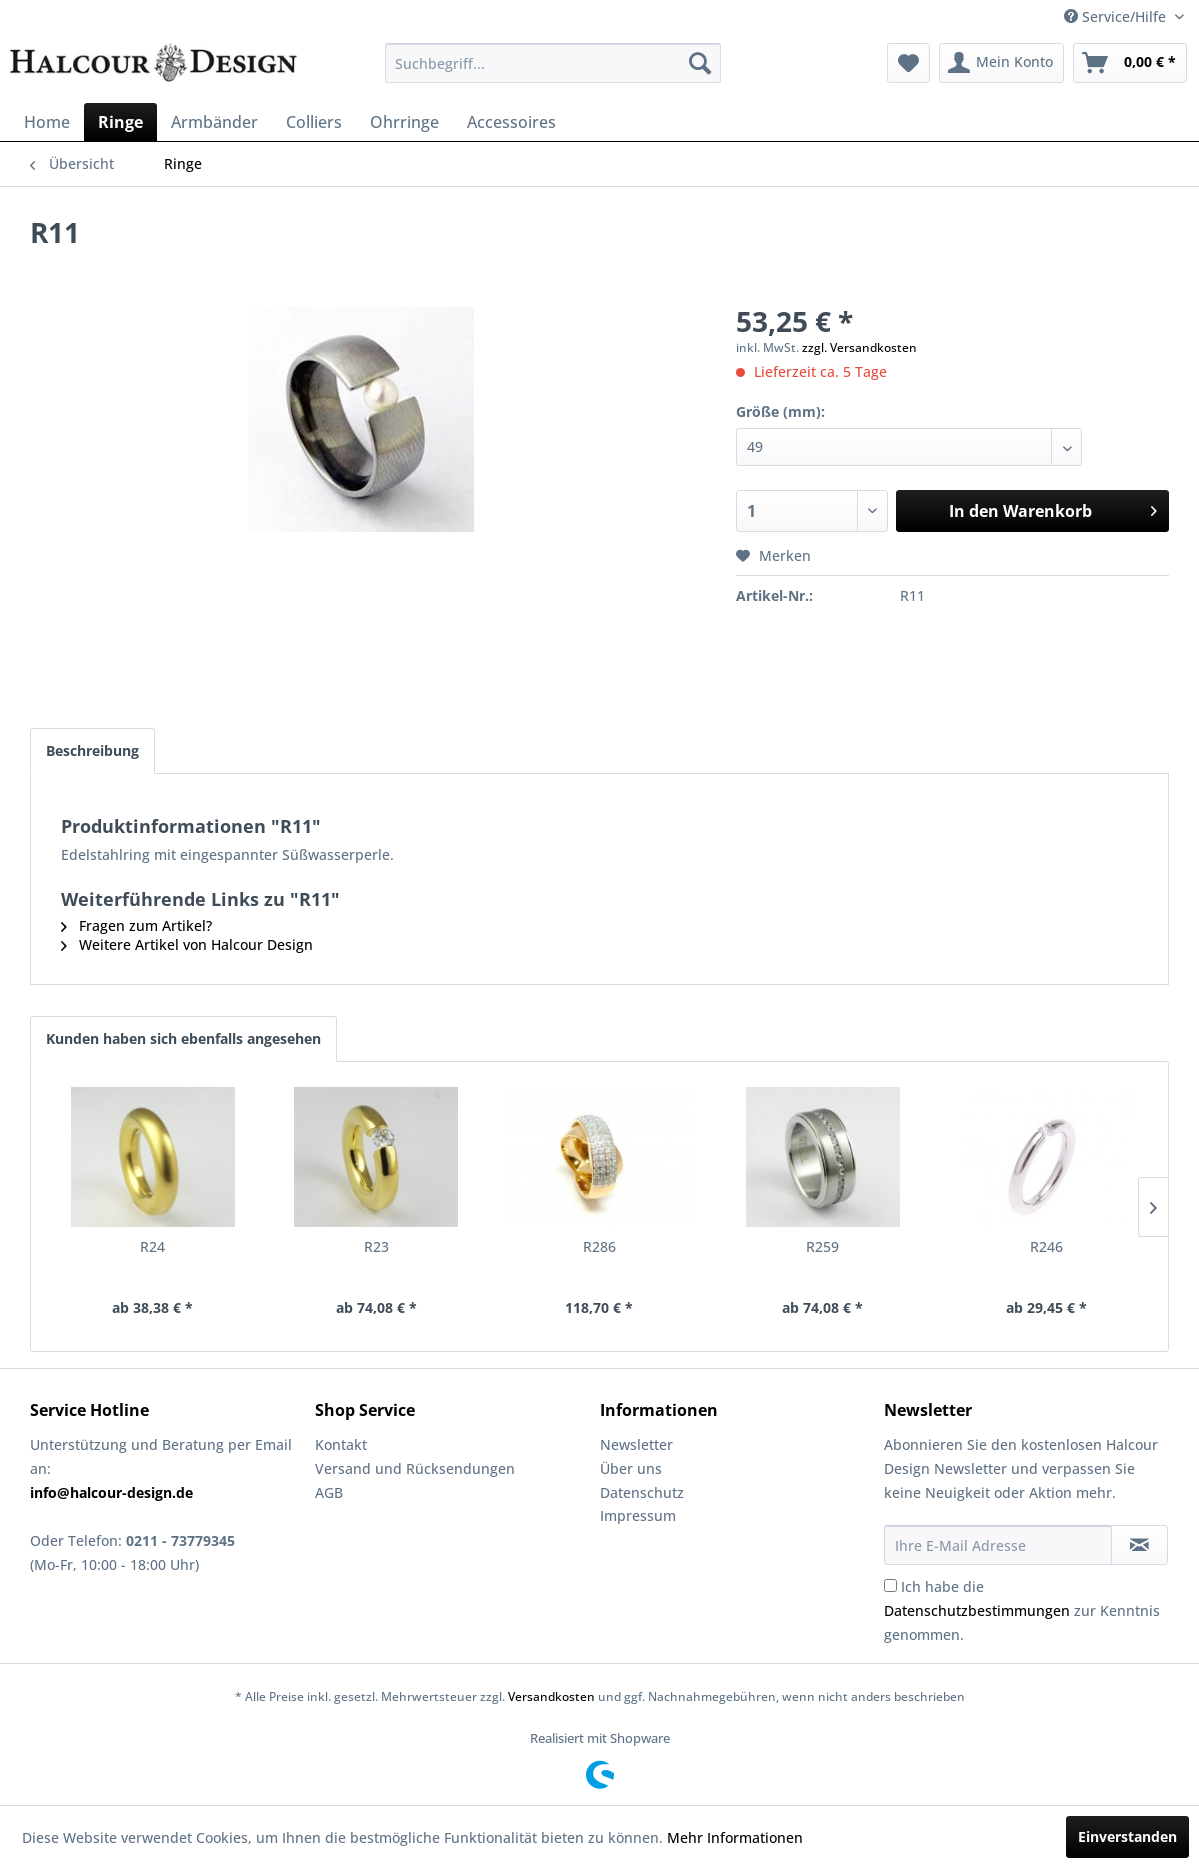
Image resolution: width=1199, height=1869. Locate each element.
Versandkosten (551, 1696)
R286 (599, 1246)
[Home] (47, 122)
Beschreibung (92, 750)
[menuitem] (553, 63)
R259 (822, 1246)
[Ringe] (120, 122)
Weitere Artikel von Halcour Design (187, 944)
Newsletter (636, 1444)
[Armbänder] (214, 122)
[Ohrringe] (404, 122)
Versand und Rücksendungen (415, 1468)
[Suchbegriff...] (553, 63)
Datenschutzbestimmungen (977, 1610)
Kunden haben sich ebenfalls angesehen (183, 1038)
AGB (329, 1492)
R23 (376, 1246)
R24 (152, 1246)
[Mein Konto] (1001, 63)
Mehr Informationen (735, 1837)
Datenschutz (642, 1492)
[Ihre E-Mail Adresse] (998, 1545)
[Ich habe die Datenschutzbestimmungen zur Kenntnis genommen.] (890, 1585)
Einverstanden (1127, 1836)
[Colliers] (314, 122)
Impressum (638, 1515)
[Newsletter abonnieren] (1139, 1545)
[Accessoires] (511, 122)
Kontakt (341, 1444)
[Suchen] (700, 63)
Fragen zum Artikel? (136, 925)
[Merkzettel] (908, 63)
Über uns (631, 1468)
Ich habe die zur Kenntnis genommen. (1022, 1610)
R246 (1046, 1246)
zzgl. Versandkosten (859, 347)
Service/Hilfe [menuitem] (1117, 16)
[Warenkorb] (1130, 63)
